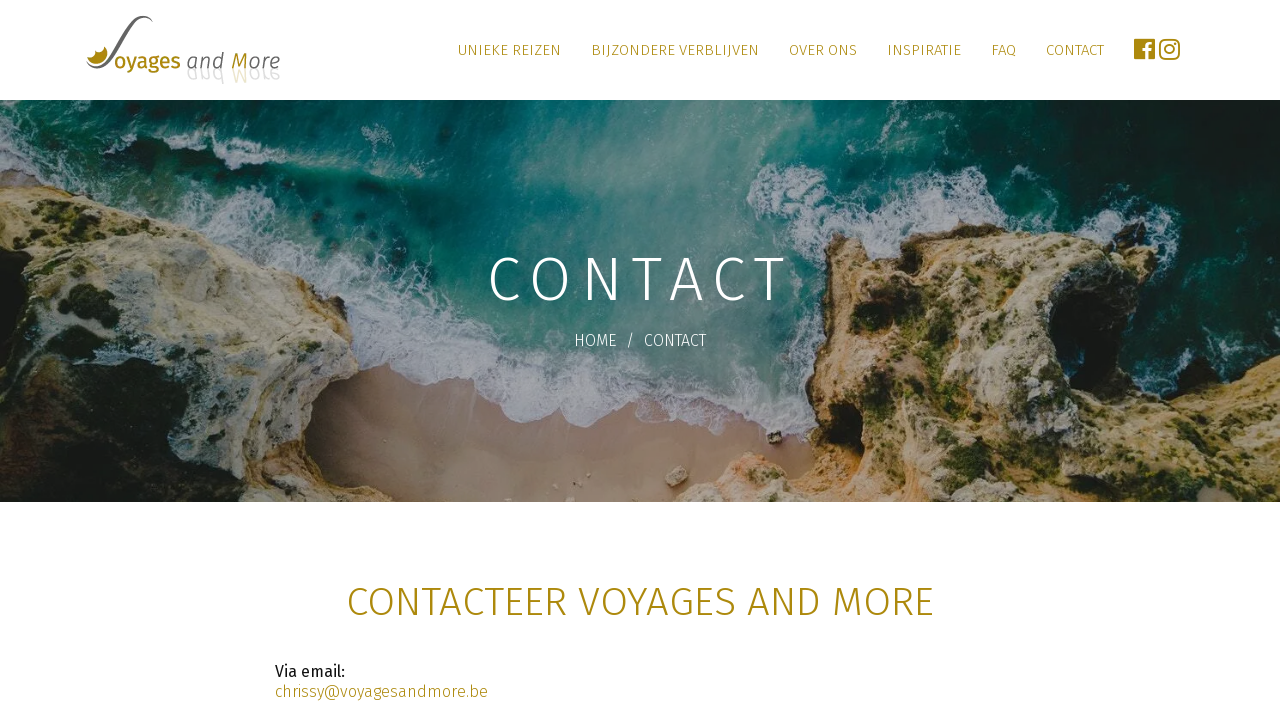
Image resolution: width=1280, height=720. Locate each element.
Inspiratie (924, 50)
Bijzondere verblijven (675, 50)
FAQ (1003, 50)
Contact (1075, 50)
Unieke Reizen (509, 50)
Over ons (823, 50)
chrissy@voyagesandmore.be (381, 691)
